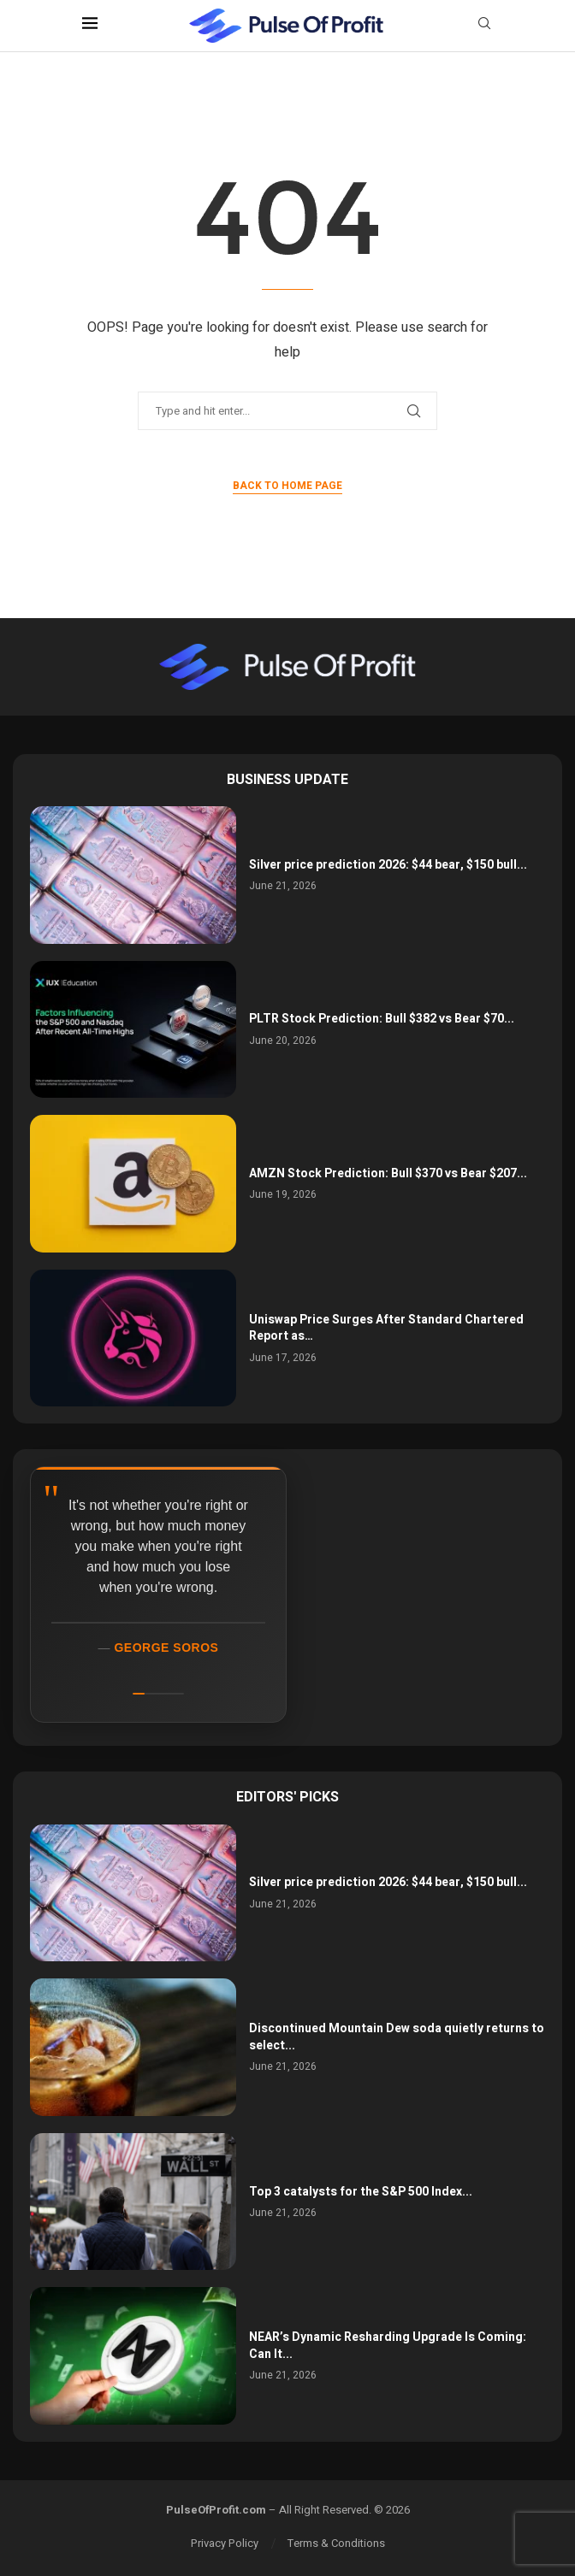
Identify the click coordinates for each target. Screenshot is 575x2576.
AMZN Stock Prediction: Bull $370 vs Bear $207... (388, 1173)
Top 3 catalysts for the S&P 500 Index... (360, 2192)
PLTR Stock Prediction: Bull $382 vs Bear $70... (381, 1019)
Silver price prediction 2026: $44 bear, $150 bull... (388, 865)
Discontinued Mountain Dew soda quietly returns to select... (396, 2036)
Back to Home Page (287, 485)
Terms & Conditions (336, 2543)
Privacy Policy (224, 2543)
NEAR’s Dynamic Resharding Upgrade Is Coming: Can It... (387, 2345)
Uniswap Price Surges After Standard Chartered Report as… (386, 1328)
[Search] (484, 26)
